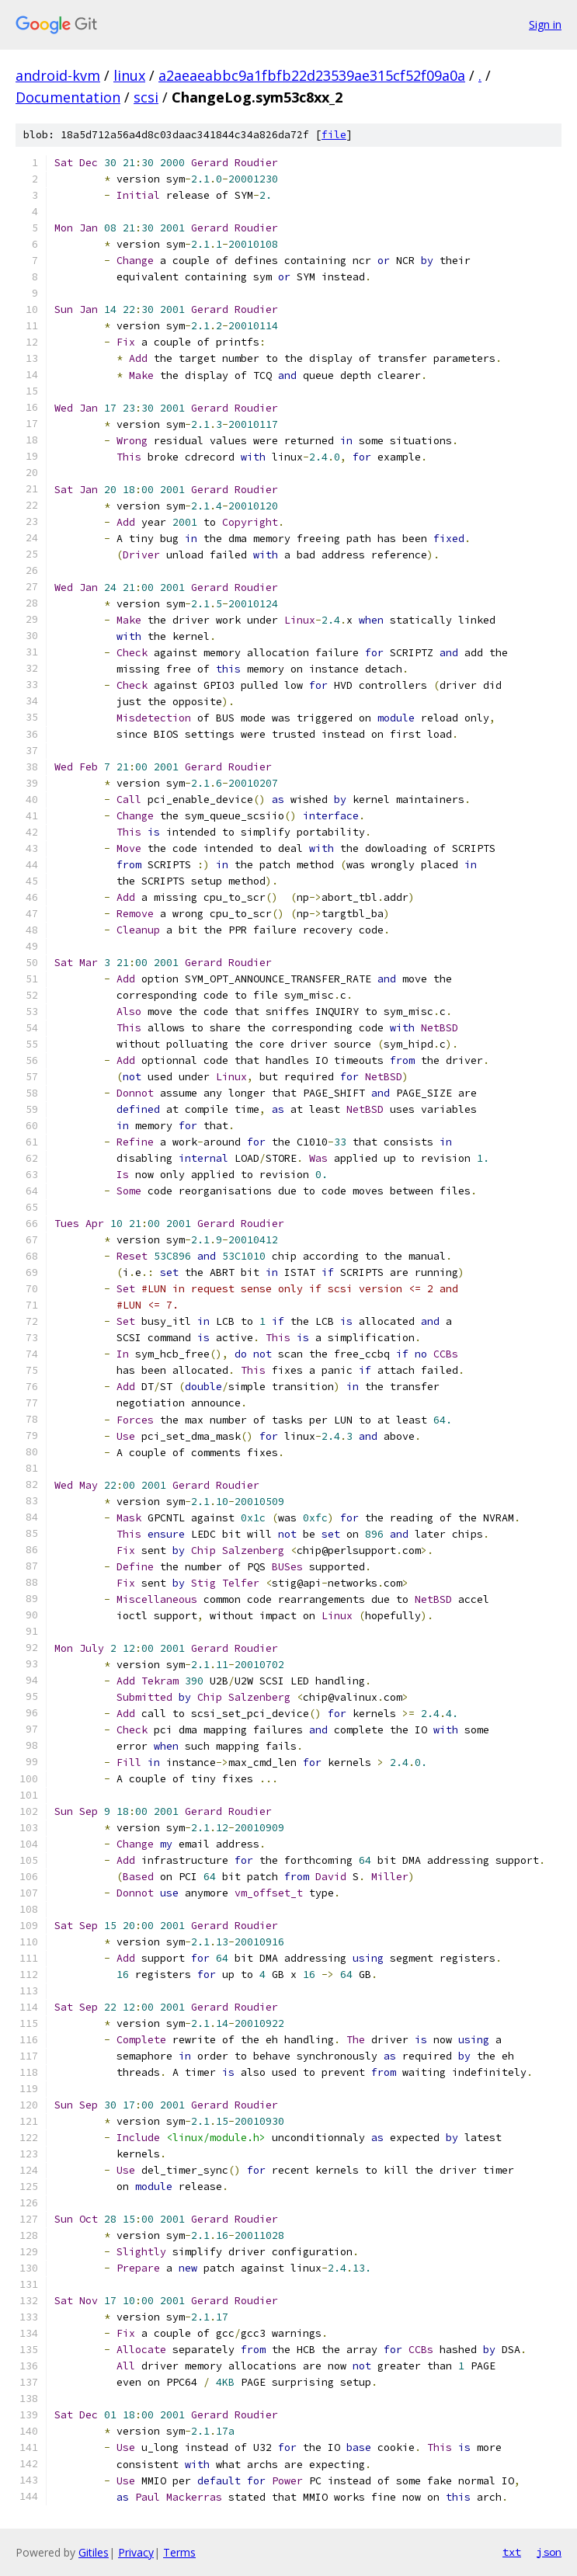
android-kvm (58, 75)
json (549, 2552)
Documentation (68, 97)
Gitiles (93, 2552)
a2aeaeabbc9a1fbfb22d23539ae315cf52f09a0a (311, 75)
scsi (146, 97)
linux (129, 75)
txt (511, 2552)
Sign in (545, 24)
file (334, 134)
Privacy (136, 2552)
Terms (179, 2552)
